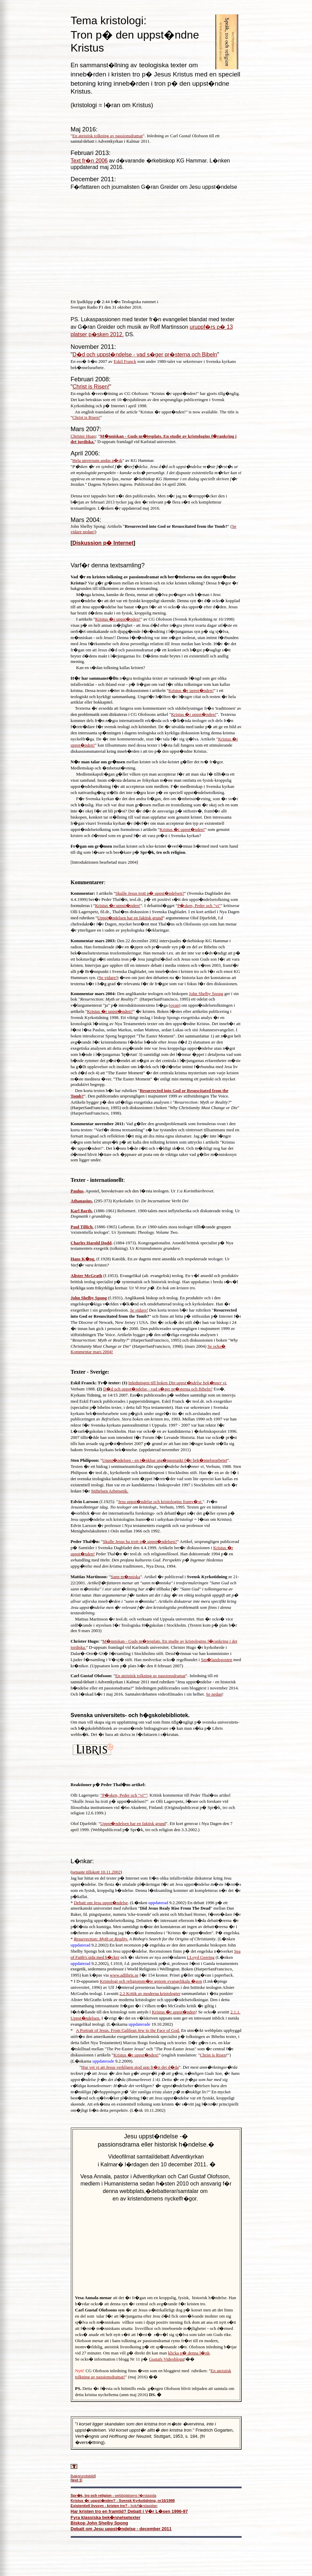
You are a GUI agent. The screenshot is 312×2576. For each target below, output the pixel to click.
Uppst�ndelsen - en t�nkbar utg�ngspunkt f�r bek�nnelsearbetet (164, 1460)
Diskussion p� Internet (103, 543)
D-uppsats (86, 1981)
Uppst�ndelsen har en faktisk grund (130, 917)
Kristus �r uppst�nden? (110, 1011)
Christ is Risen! (90, 387)
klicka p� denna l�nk (189, 2352)
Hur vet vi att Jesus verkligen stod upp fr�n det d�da (130, 2067)
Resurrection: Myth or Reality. (101, 1938)
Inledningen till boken (177, 1382)
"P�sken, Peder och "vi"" (123, 1795)
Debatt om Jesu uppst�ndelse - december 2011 (121, 2528)
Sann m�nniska (125, 1576)
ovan (174, 1005)
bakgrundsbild (83, 2476)
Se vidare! (108, 977)
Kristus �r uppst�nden (173, 2011)
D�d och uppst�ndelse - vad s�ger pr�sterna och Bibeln (144, 354)
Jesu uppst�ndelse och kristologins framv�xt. (160, 1501)
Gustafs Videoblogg (166, 2359)
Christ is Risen (213, 2054)
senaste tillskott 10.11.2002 (96, 1871)
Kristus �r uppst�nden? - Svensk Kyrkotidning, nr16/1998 (123, 2501)
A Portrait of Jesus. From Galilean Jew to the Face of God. (128, 2030)
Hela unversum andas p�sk (97, 460)
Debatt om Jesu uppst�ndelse (101, 1902)
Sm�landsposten (216, 1659)
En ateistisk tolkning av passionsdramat (107, 135)
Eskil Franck (125, 361)
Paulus (77, 1190)
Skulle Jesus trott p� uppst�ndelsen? (150, 893)
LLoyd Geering (201, 1957)
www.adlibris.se (124, 1975)
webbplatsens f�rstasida (114, 2495)
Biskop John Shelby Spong (99, 2522)
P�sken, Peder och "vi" (198, 905)
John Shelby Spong (206, 993)
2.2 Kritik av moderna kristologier (150, 1993)
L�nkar (81, 1861)
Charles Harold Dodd (91, 1242)
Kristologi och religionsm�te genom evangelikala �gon (151, 1981)
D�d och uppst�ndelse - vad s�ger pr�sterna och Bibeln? (158, 1388)
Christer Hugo (83, 436)
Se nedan (214, 1694)
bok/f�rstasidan (144, 2506)
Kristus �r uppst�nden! (117, 619)
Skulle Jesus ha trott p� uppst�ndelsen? (140, 1541)
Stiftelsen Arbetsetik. (109, 1491)
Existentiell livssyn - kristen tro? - (101, 2506)
